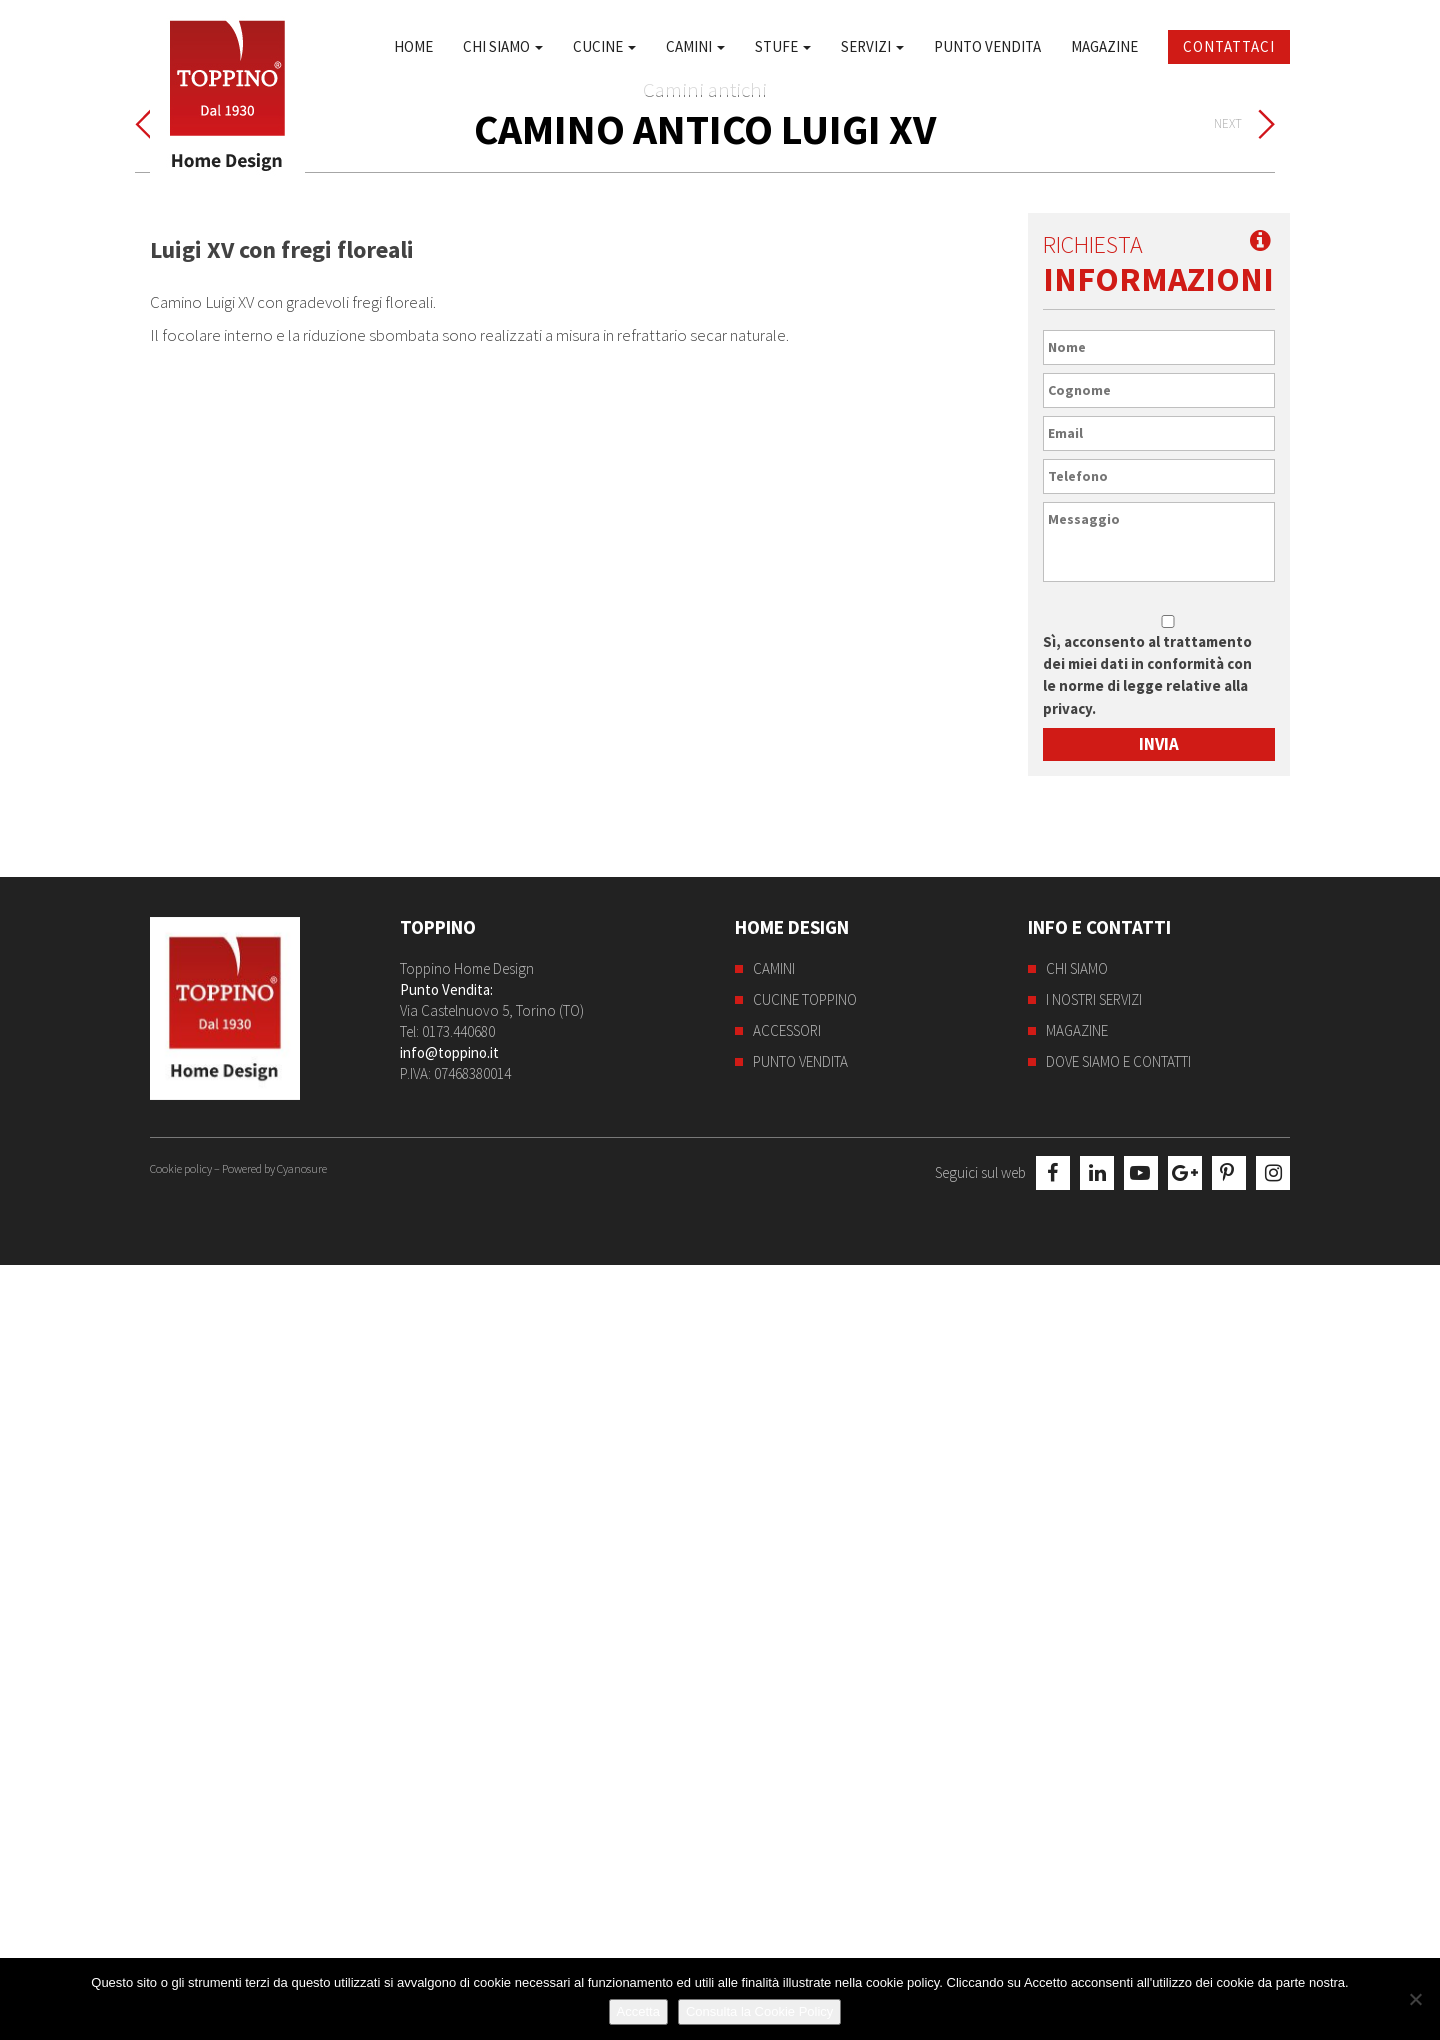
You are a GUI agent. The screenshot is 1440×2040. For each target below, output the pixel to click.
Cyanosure (302, 1943)
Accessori (787, 1807)
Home (413, 46)
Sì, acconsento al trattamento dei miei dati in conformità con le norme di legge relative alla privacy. (1147, 1452)
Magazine (1104, 46)
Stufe (783, 46)
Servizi (872, 46)
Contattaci (1229, 46)
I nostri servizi (1094, 1776)
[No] (1415, 1999)
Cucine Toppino (805, 1776)
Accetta (638, 2011)
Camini (695, 46)
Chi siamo (503, 46)
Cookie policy (181, 1943)
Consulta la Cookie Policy (759, 2011)
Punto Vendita (987, 46)
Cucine (604, 46)
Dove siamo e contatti (1118, 1838)
